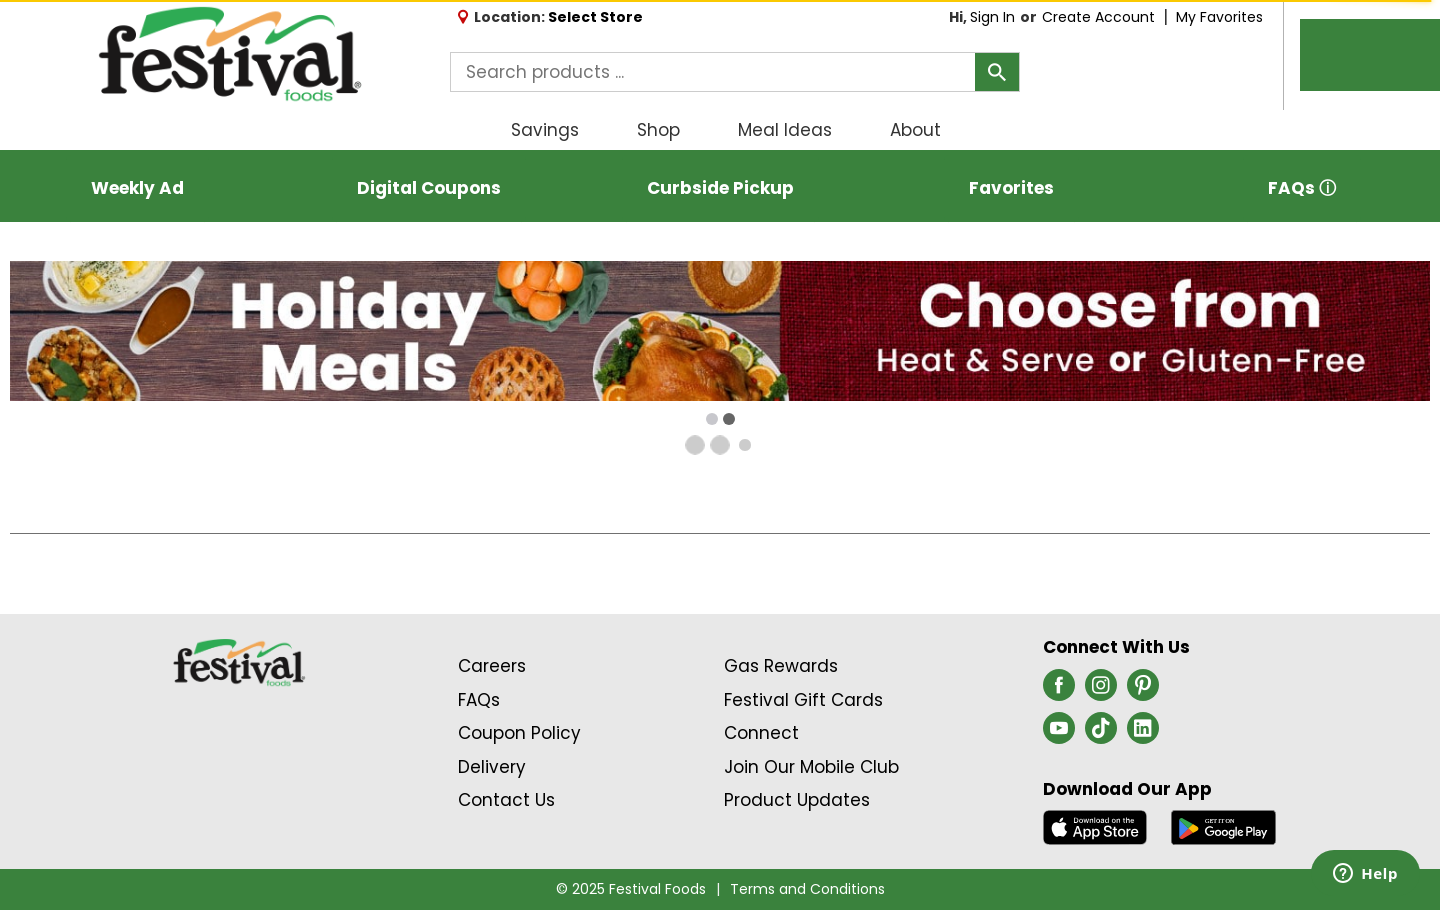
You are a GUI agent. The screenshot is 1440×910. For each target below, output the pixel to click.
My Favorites (1221, 17)
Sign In (992, 17)
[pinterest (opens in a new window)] (1143, 691)
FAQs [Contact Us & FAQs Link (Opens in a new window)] (479, 700)
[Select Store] (597, 17)
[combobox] (735, 72)
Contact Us (506, 800)
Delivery (492, 767)
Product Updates (797, 800)
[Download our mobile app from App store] (1095, 827)
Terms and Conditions (807, 889)
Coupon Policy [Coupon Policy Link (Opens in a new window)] (519, 733)
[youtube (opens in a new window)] (1059, 734)
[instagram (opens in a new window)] (1101, 691)
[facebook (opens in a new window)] (1059, 691)
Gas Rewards (781, 666)
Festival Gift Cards (803, 700)
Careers (492, 666)
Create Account (1098, 17)
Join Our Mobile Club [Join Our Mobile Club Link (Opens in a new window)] (811, 767)
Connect (761, 733)
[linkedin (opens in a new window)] (1143, 734)
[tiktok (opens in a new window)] (1101, 734)
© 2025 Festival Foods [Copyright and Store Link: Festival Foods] (631, 889)
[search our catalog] (997, 72)
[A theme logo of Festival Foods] (229, 55)
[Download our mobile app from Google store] (1223, 827)
